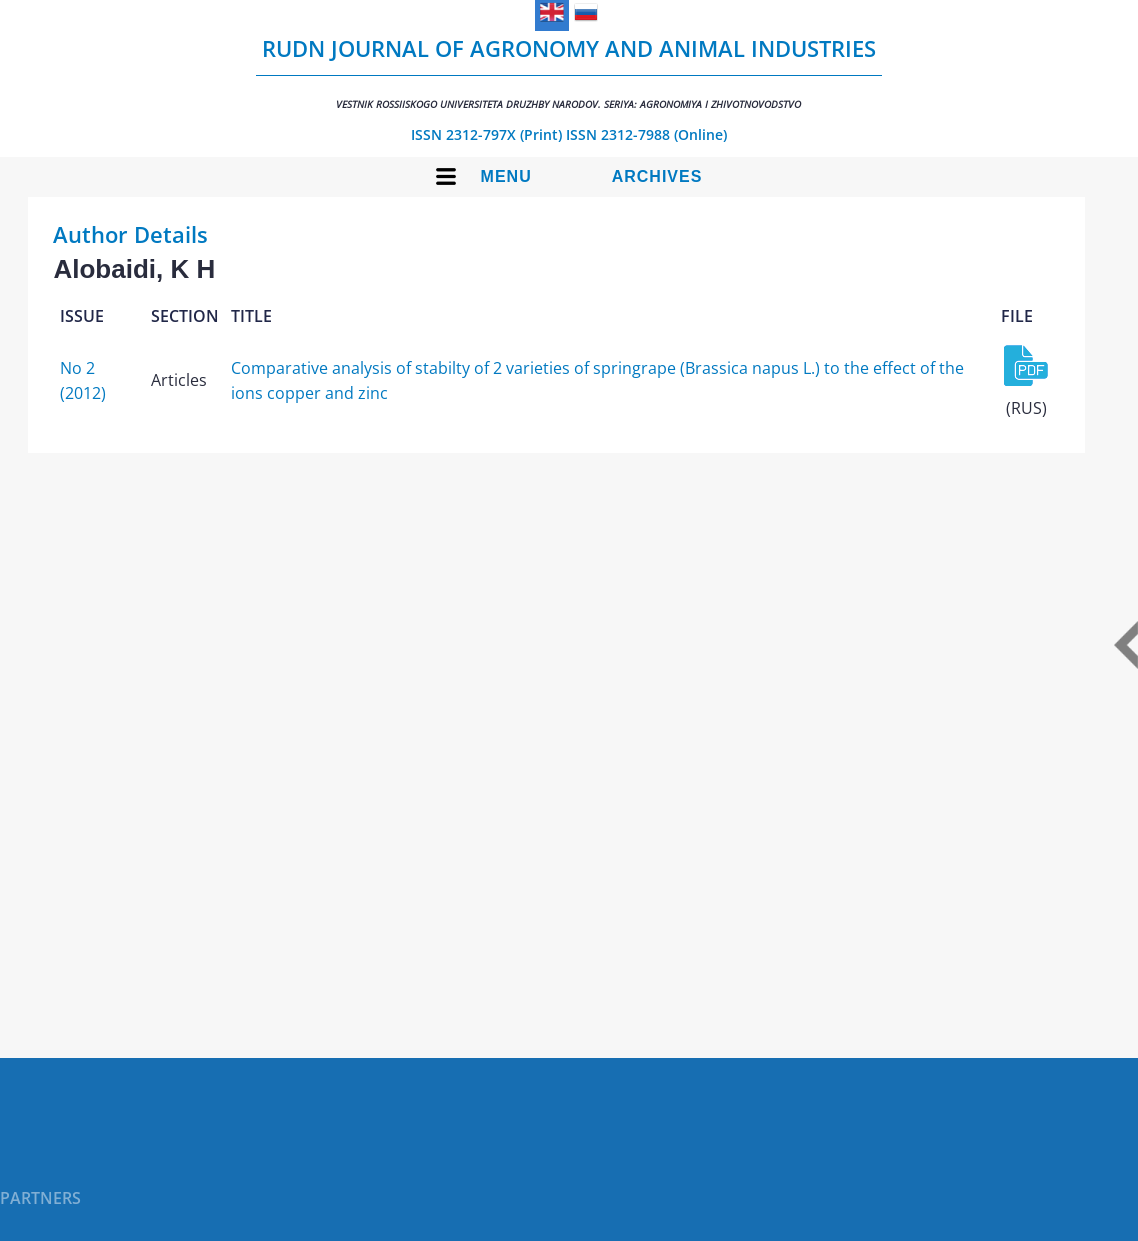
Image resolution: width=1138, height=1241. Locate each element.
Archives (657, 176)
